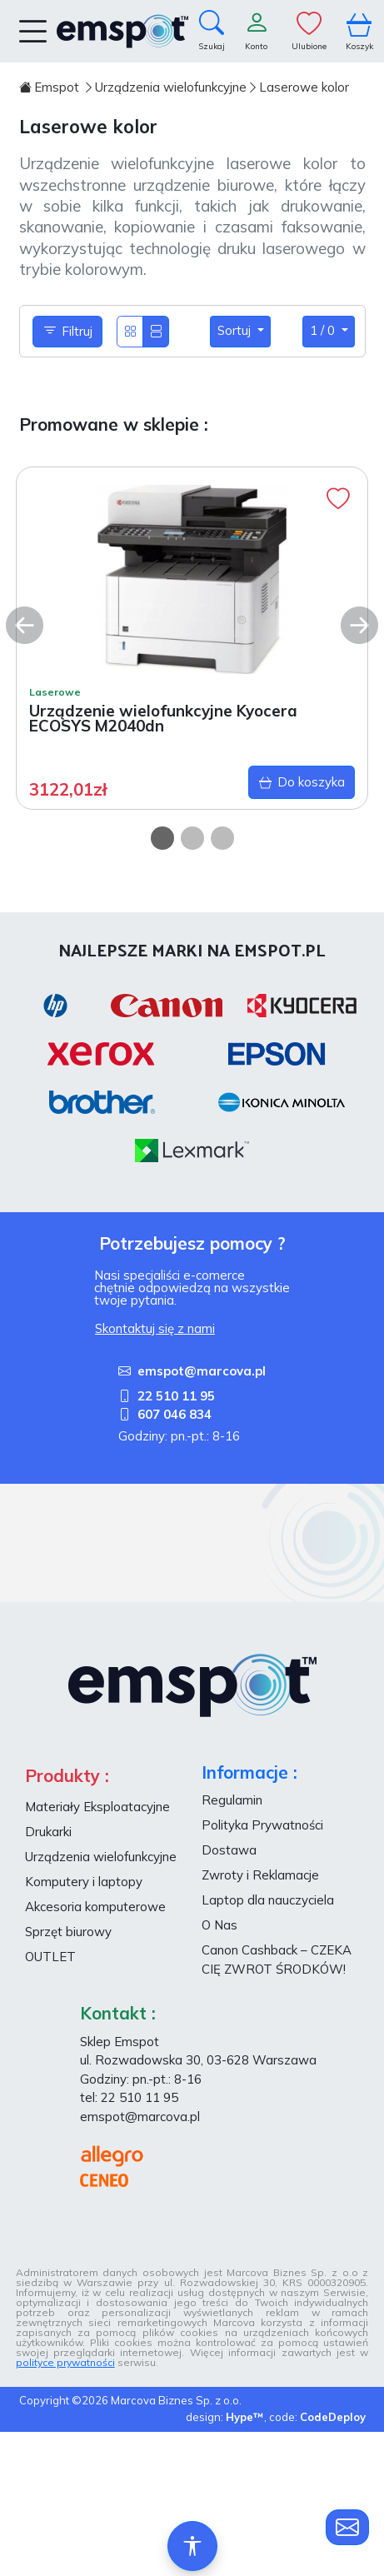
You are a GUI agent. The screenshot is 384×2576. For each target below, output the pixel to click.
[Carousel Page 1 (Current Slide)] (162, 838)
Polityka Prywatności (262, 1825)
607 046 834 (165, 1414)
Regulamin (232, 1800)
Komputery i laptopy (83, 1882)
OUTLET (50, 1956)
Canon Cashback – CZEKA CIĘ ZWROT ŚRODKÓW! (277, 1959)
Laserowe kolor (304, 87)
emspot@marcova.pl (192, 1371)
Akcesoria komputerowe (95, 1907)
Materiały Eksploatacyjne (97, 1807)
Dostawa (229, 1850)
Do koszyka (302, 782)
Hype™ (245, 2417)
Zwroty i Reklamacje (260, 1875)
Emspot (51, 87)
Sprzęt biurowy (68, 1931)
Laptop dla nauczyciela (268, 1900)
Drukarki (48, 1832)
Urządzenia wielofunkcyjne (171, 87)
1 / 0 (324, 330)
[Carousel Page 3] (222, 838)
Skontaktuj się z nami (155, 1328)
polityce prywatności (65, 2362)
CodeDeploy (333, 2417)
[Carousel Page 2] (192, 838)
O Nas (219, 1925)
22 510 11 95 (166, 1396)
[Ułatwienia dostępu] (192, 2546)
